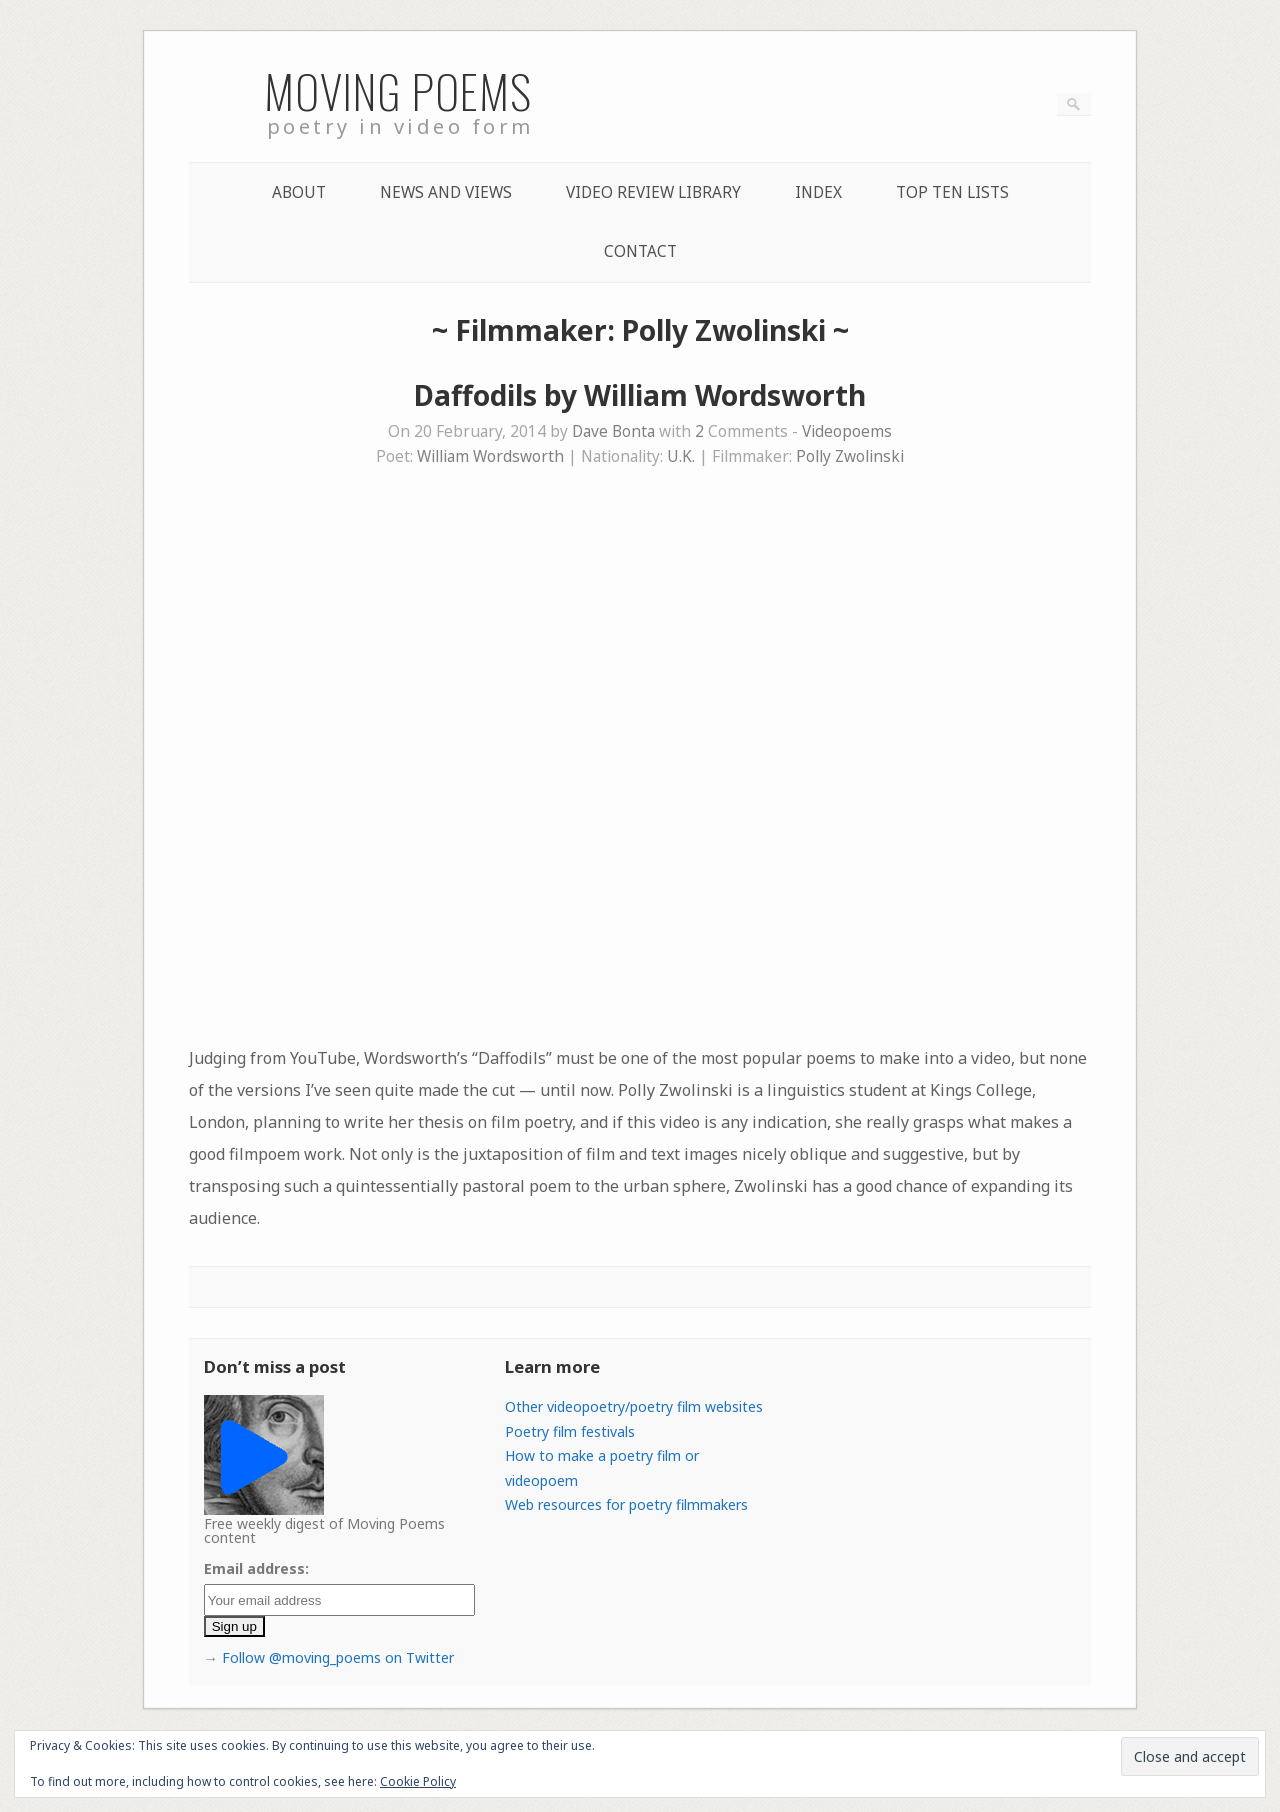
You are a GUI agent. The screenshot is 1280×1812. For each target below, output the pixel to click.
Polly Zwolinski (850, 456)
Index (818, 192)
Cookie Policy (418, 1781)
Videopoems (847, 431)
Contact (640, 251)
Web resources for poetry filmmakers (626, 1504)
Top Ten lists (952, 192)
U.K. (681, 456)
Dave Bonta (613, 431)
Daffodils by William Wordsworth (640, 395)
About (299, 192)
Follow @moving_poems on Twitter (338, 1657)
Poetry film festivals (570, 1431)
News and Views (446, 192)
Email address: (256, 1568)
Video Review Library (653, 192)
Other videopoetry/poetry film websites (634, 1406)
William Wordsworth (490, 456)
